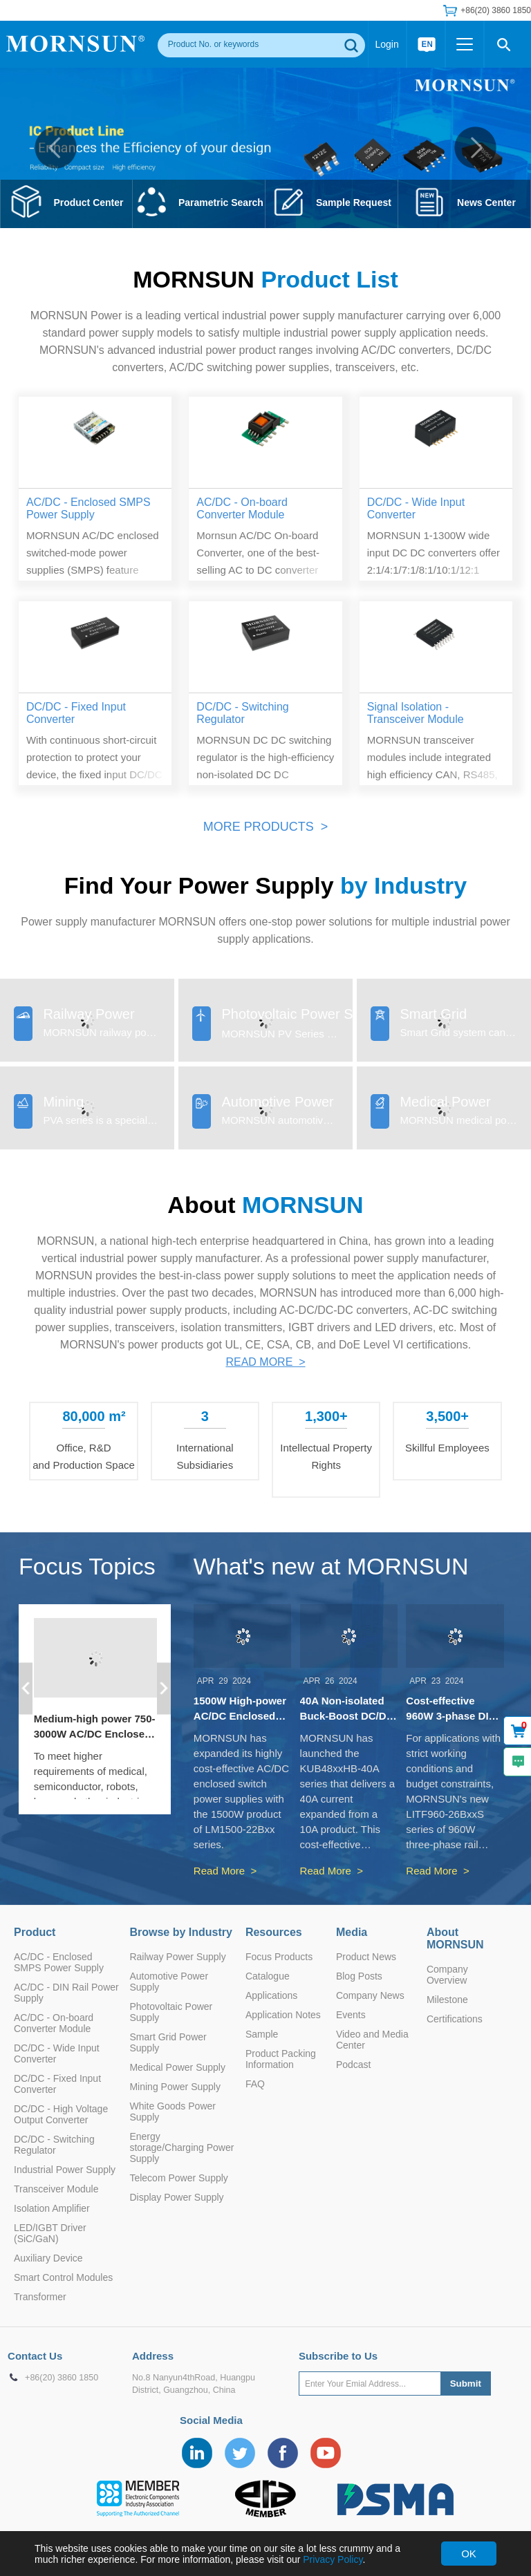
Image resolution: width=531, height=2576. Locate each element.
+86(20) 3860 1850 (495, 10)
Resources (273, 1932)
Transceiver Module (56, 2188)
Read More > (225, 1871)
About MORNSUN (455, 1938)
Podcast (353, 2064)
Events (351, 2014)
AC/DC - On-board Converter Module (53, 2023)
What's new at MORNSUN (331, 1566)
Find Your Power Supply (265, 885)
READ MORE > (265, 1362)
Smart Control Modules (63, 2277)
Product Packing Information (280, 2059)
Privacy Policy (332, 2559)
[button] (56, 147)
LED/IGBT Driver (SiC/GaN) (50, 2233)
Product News (366, 1956)
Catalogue (267, 1976)
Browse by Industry (180, 1932)
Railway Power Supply (177, 1956)
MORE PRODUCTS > (265, 827)
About (265, 1205)
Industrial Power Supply (64, 2169)
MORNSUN (265, 279)
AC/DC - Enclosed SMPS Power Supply (59, 1962)
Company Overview (447, 1975)
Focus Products (279, 1956)
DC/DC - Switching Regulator (54, 2145)
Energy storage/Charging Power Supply (181, 2147)
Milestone (447, 1999)
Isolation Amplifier (52, 2208)
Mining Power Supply (175, 2086)
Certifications (455, 2018)
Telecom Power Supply (178, 2177)
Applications (271, 1995)
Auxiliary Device (48, 2258)
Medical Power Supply (177, 2067)
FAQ (255, 2083)
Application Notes (283, 2014)
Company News (370, 1995)
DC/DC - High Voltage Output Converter (61, 2114)
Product (34, 1932)
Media (351, 1932)
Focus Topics (87, 1566)
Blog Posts (359, 1976)
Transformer (40, 2296)
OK (468, 2553)
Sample (261, 2034)
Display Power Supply (176, 2197)
